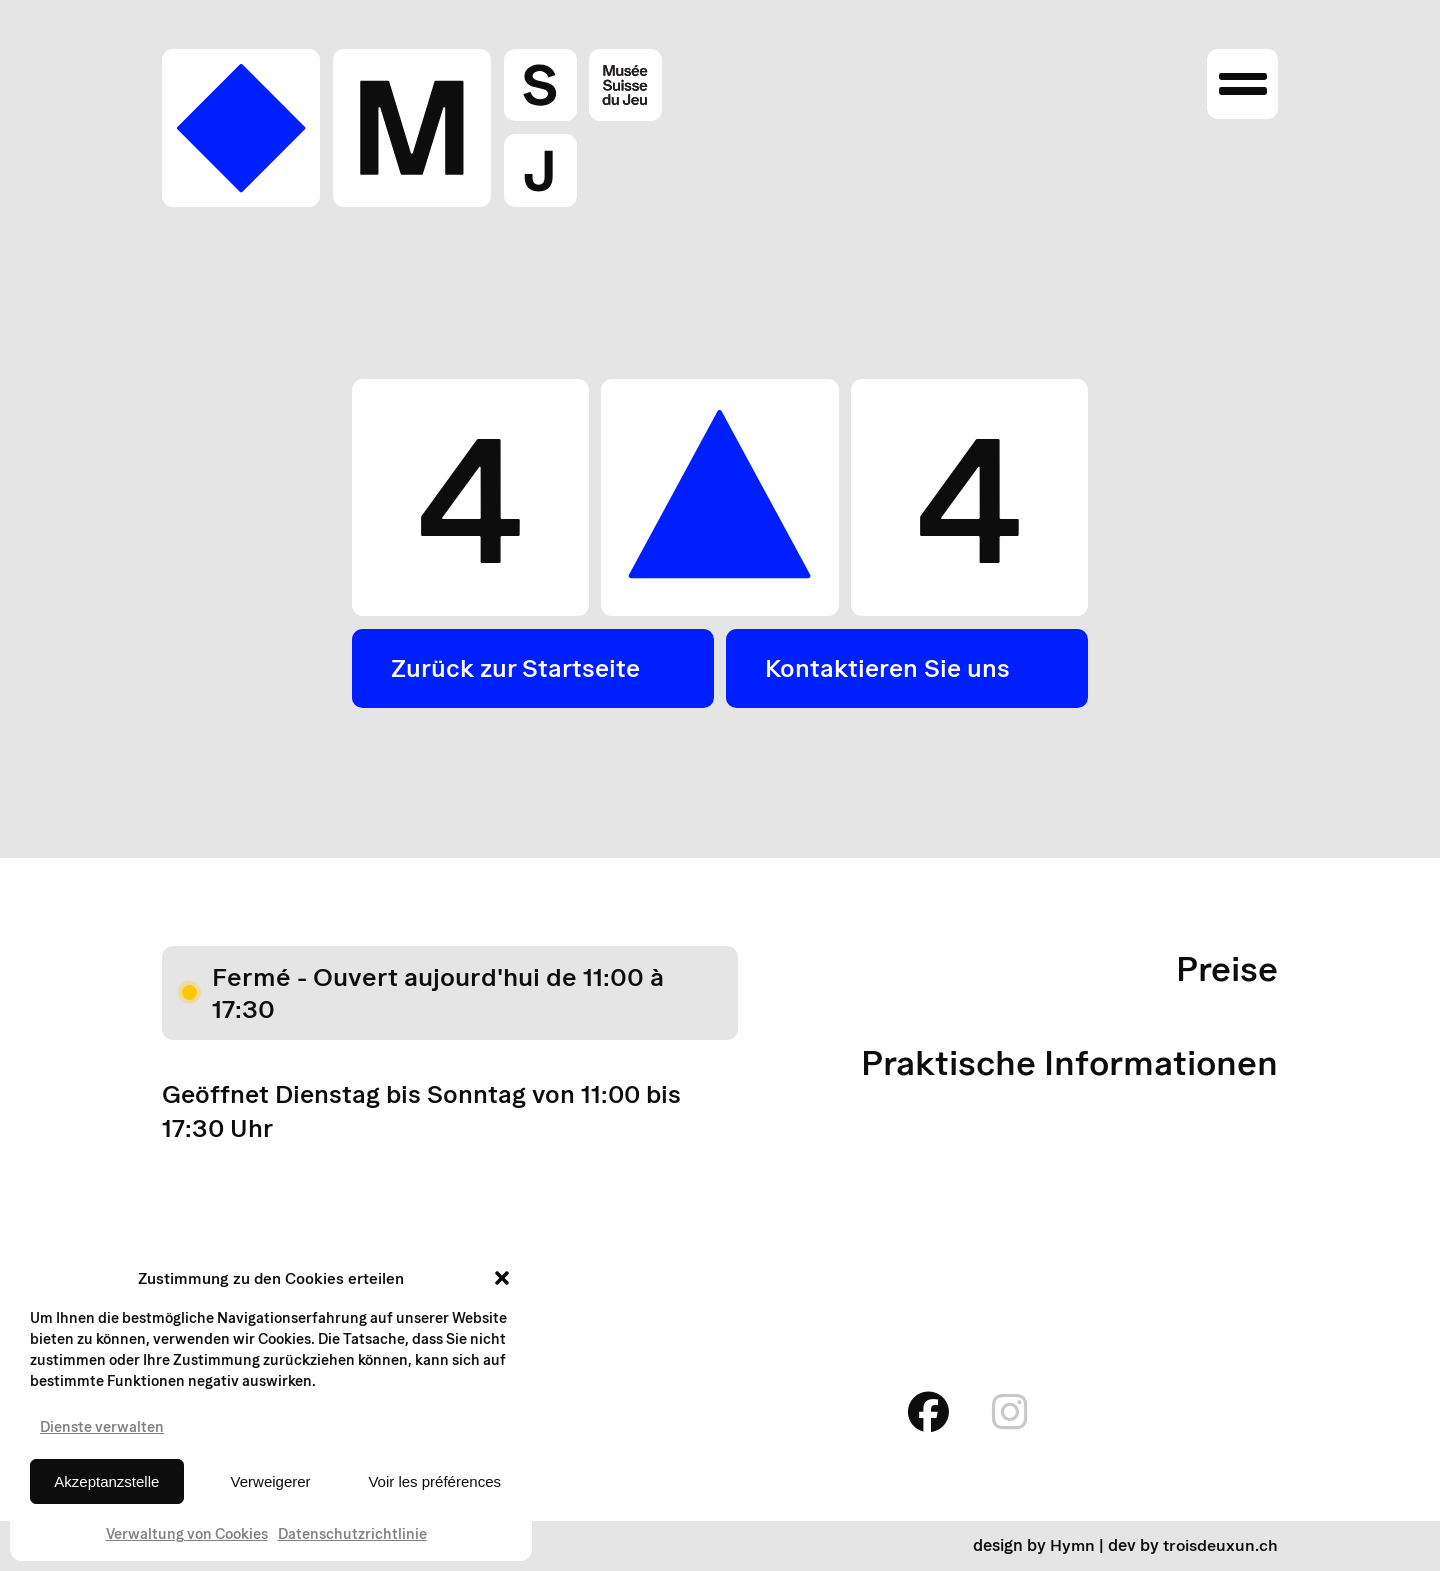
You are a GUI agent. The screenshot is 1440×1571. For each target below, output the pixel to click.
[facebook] (921, 1413)
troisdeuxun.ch (1220, 1547)
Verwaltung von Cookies (187, 1534)
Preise (1226, 970)
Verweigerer (271, 1481)
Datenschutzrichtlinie (352, 1534)
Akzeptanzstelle (106, 1481)
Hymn (1071, 1547)
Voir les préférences (434, 1481)
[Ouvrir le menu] (1242, 86)
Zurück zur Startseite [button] (520, 669)
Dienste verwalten (102, 1427)
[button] (502, 1278)
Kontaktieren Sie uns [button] (891, 669)
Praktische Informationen (1064, 1064)
